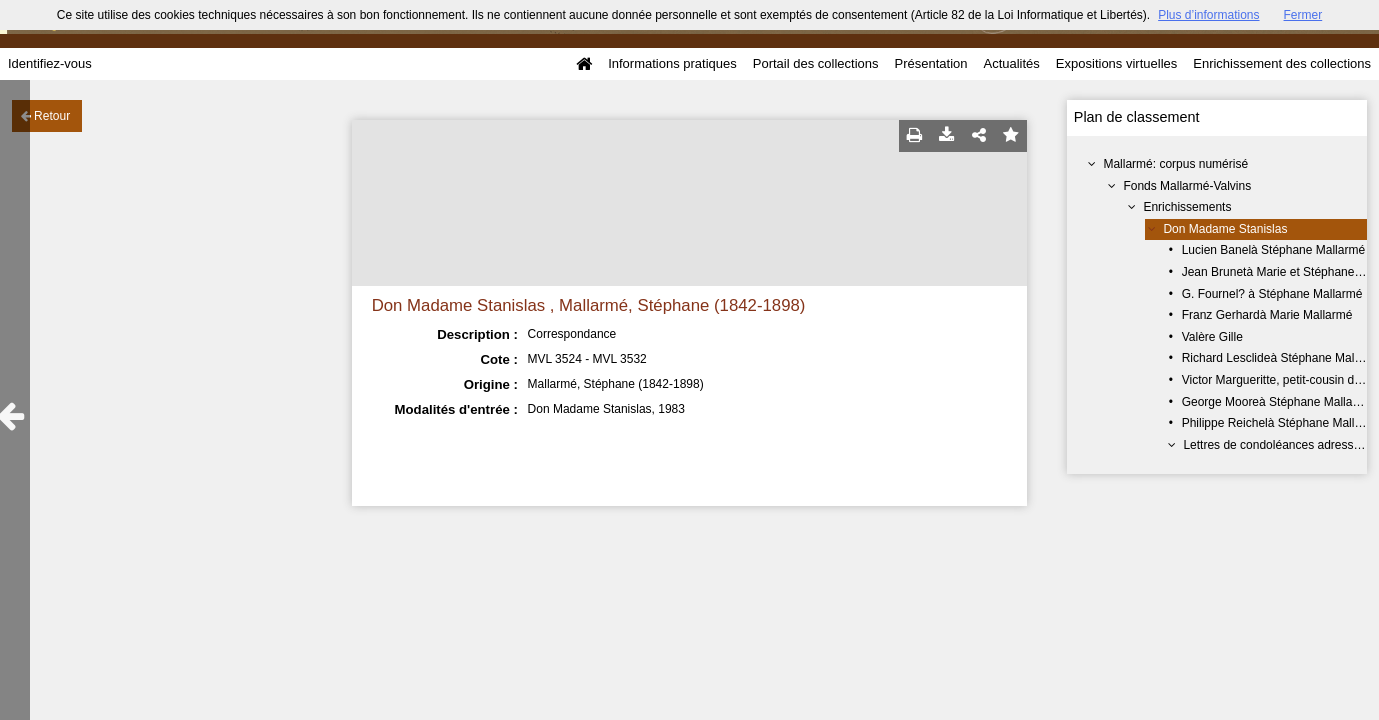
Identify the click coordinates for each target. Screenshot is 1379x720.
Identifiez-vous (50, 63)
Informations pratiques (672, 63)
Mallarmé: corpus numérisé (1175, 164)
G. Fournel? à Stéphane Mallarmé (1272, 294)
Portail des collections (816, 63)
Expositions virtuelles (1116, 63)
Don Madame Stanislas (1225, 229)
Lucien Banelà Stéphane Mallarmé (1273, 250)
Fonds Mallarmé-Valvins (1187, 186)
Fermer (1303, 15)
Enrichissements (1187, 207)
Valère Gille (1212, 337)
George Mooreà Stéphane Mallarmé (1277, 402)
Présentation (930, 63)
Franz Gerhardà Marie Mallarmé (1267, 315)
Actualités (1011, 63)
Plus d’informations (1208, 15)
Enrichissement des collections (1282, 63)
